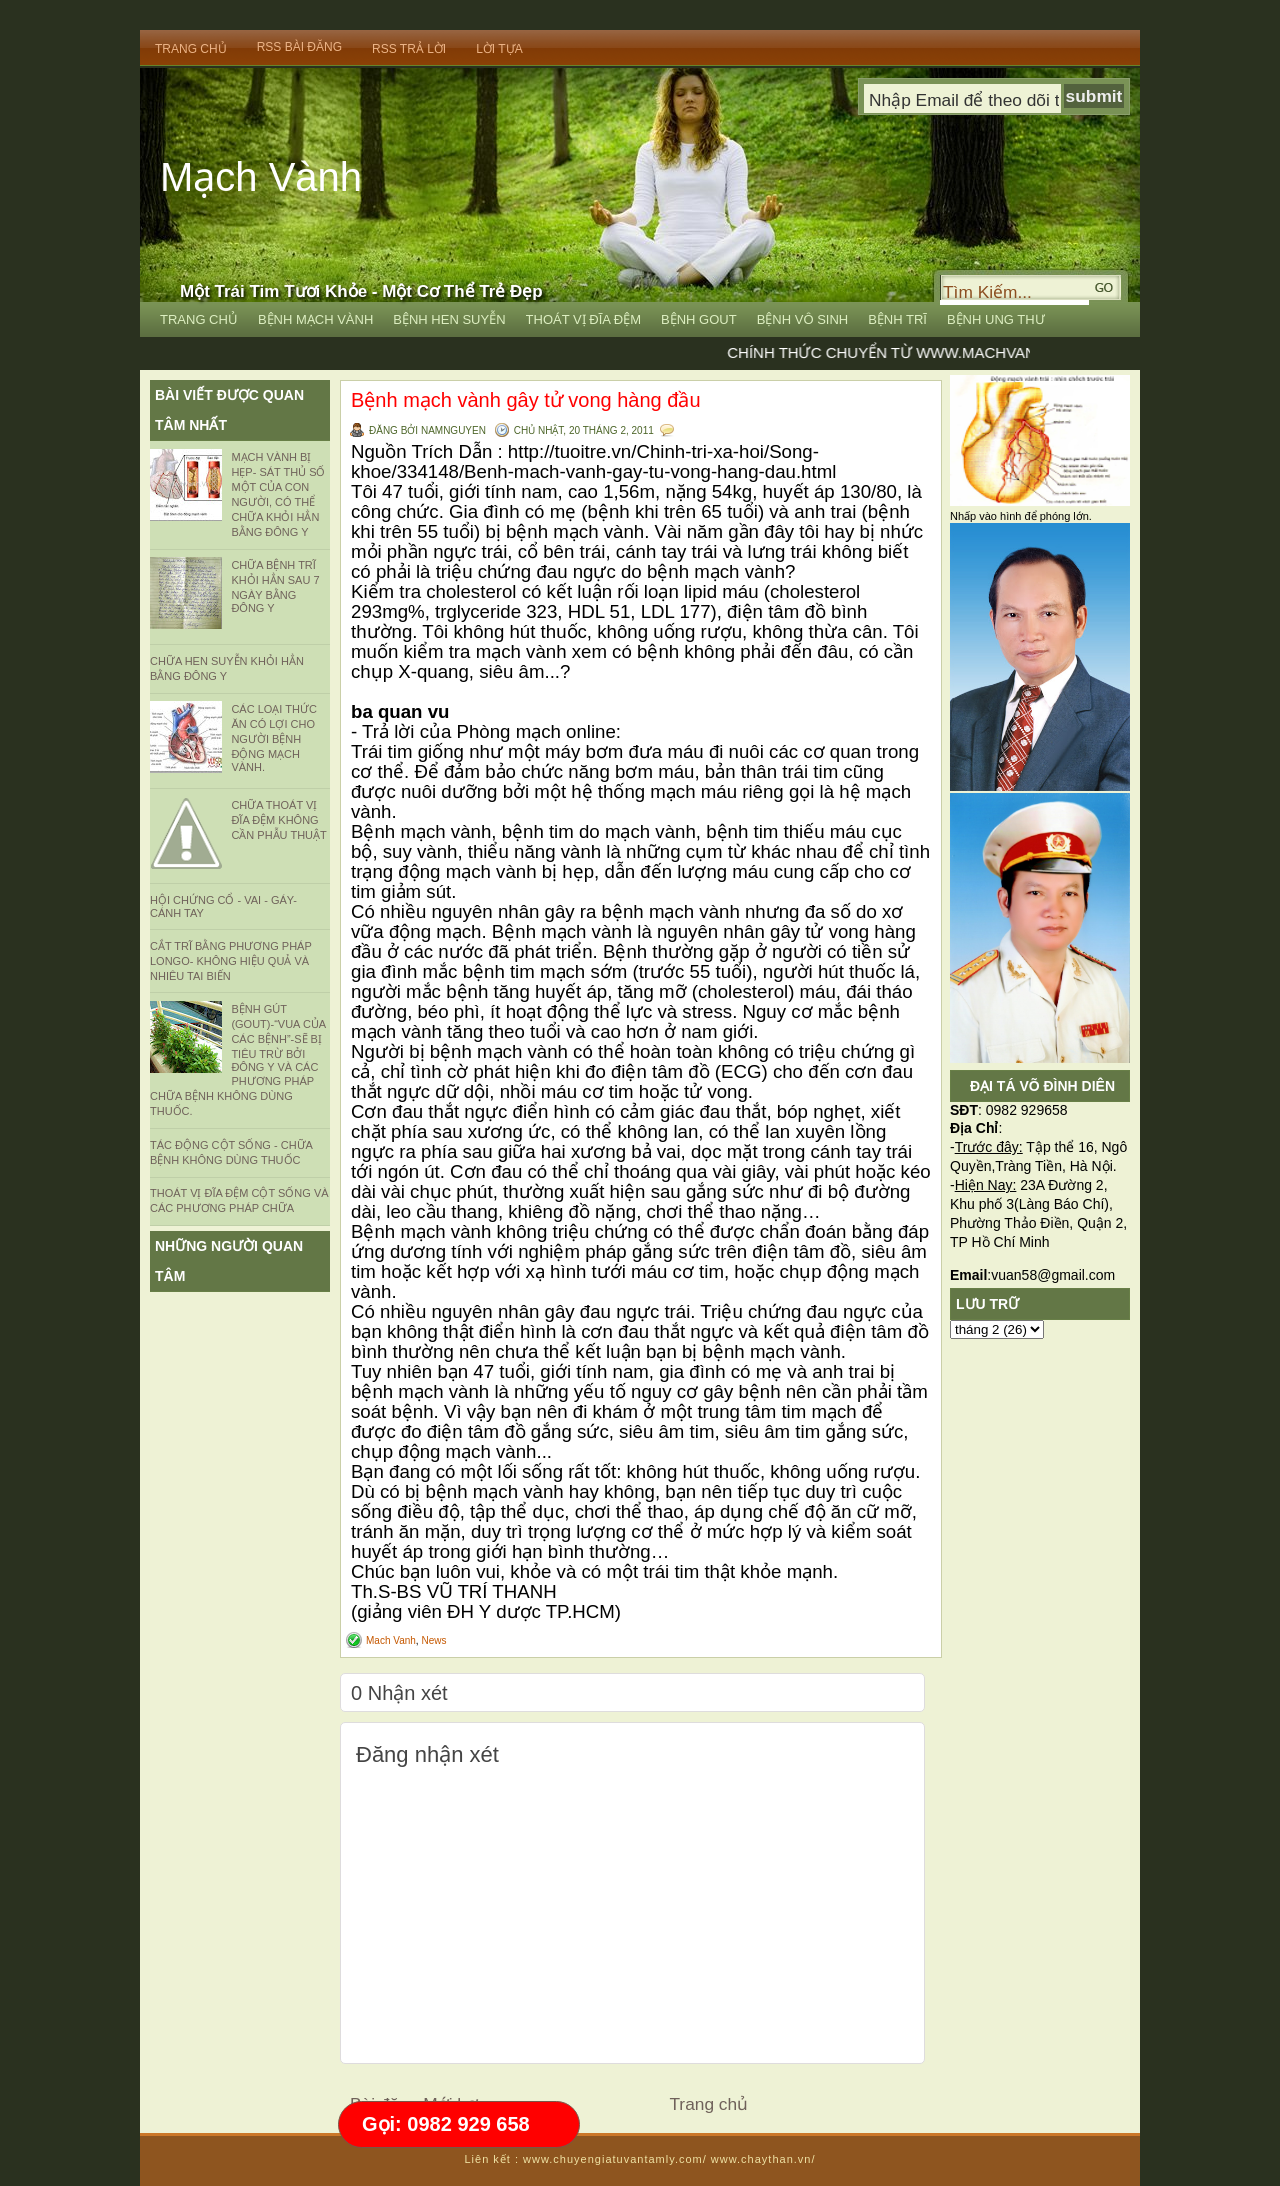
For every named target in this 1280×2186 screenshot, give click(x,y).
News (433, 1640)
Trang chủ (708, 2104)
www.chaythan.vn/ (763, 2159)
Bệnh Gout (699, 319)
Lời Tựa (499, 49)
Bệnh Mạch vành (315, 319)
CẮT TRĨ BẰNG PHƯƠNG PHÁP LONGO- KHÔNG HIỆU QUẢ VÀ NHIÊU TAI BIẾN (231, 961)
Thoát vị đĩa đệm (584, 319)
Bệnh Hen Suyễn (449, 319)
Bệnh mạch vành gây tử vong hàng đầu (526, 400)
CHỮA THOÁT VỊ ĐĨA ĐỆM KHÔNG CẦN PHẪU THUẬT (278, 820)
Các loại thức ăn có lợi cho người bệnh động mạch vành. (273, 738)
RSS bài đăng (299, 47)
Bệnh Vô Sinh (803, 319)
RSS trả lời (409, 49)
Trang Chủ (191, 49)
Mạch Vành (261, 177)
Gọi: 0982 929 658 (446, 2124)
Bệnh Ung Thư (996, 319)
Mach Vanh (391, 1640)
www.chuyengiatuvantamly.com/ (615, 2159)
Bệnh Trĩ (897, 319)
